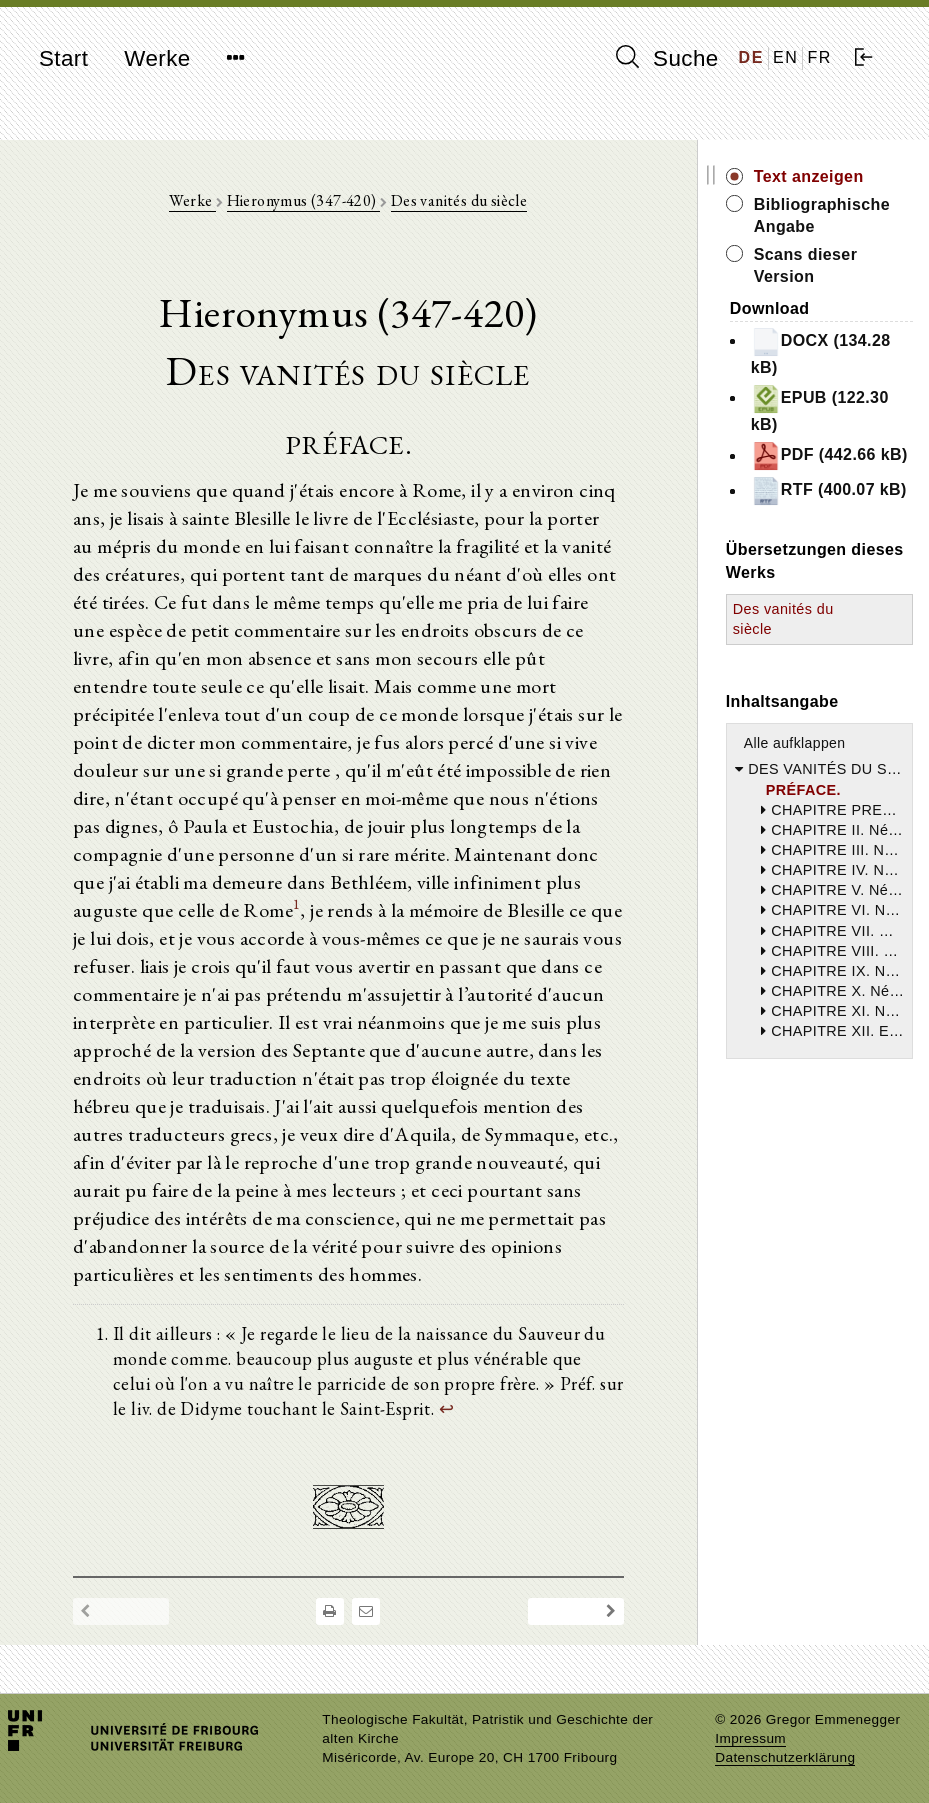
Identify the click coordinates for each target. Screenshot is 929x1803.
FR (819, 57)
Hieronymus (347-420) (303, 200)
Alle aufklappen (795, 743)
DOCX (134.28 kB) (821, 351)
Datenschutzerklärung (785, 1757)
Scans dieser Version (806, 265)
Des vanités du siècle (459, 200)
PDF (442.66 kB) (829, 456)
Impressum (750, 1738)
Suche (667, 58)
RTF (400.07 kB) (829, 491)
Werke (157, 58)
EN (785, 57)
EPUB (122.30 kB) (820, 408)
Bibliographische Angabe (822, 215)
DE (751, 57)
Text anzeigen (809, 176)
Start (63, 58)
